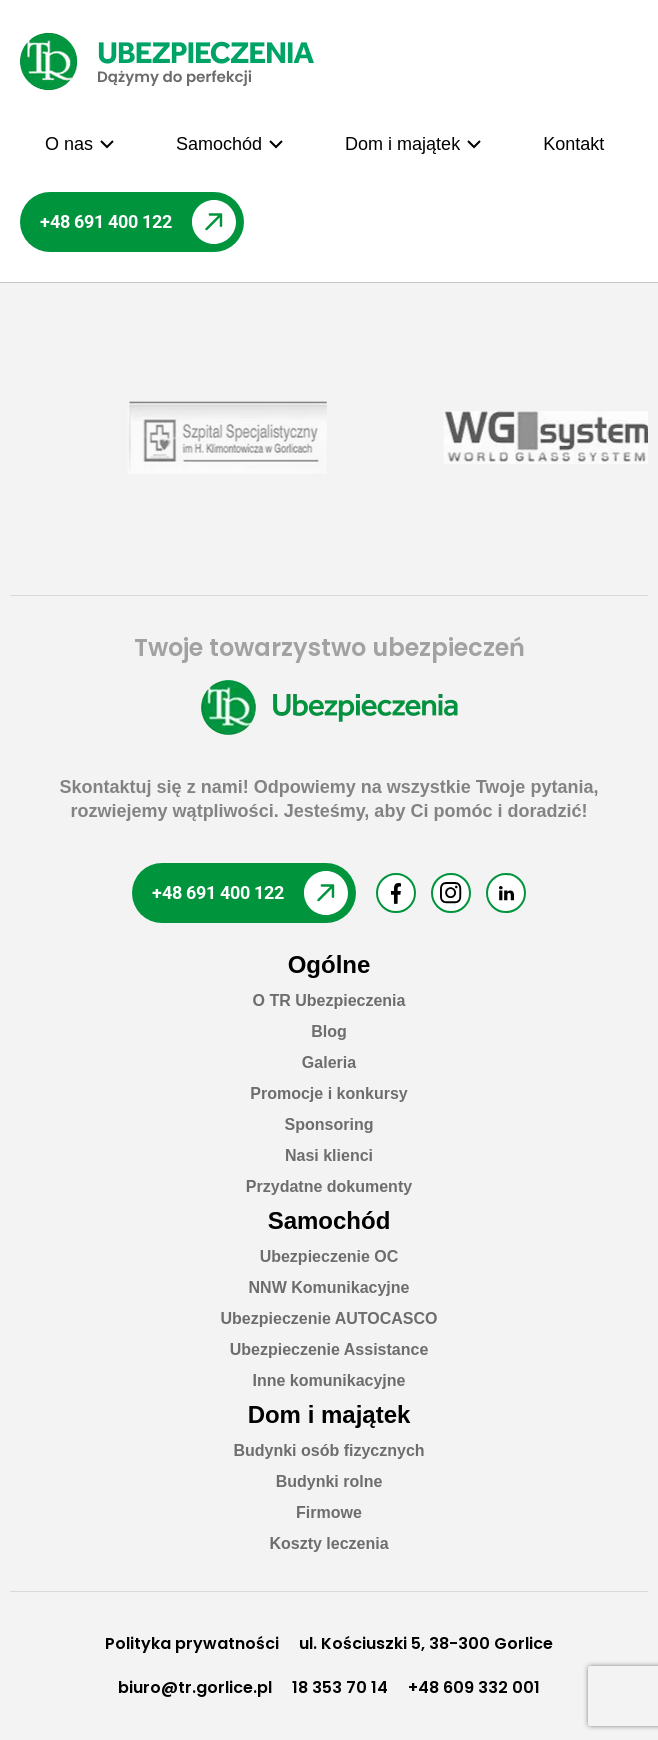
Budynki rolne (329, 1481)
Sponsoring (329, 1124)
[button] (80, 144)
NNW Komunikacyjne (329, 1287)
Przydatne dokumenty (329, 1186)
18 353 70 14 (340, 1687)
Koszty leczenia (328, 1543)
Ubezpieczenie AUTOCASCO (329, 1318)
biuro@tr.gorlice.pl (195, 1687)
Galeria (329, 1062)
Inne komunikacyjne (329, 1380)
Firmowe (329, 1512)
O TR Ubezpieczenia (329, 1000)
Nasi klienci (329, 1155)
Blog (329, 1031)
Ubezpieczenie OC (329, 1256)
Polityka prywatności (192, 1643)
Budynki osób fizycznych (328, 1450)
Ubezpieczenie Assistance (329, 1349)
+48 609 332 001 (474, 1687)
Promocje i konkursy (328, 1093)
